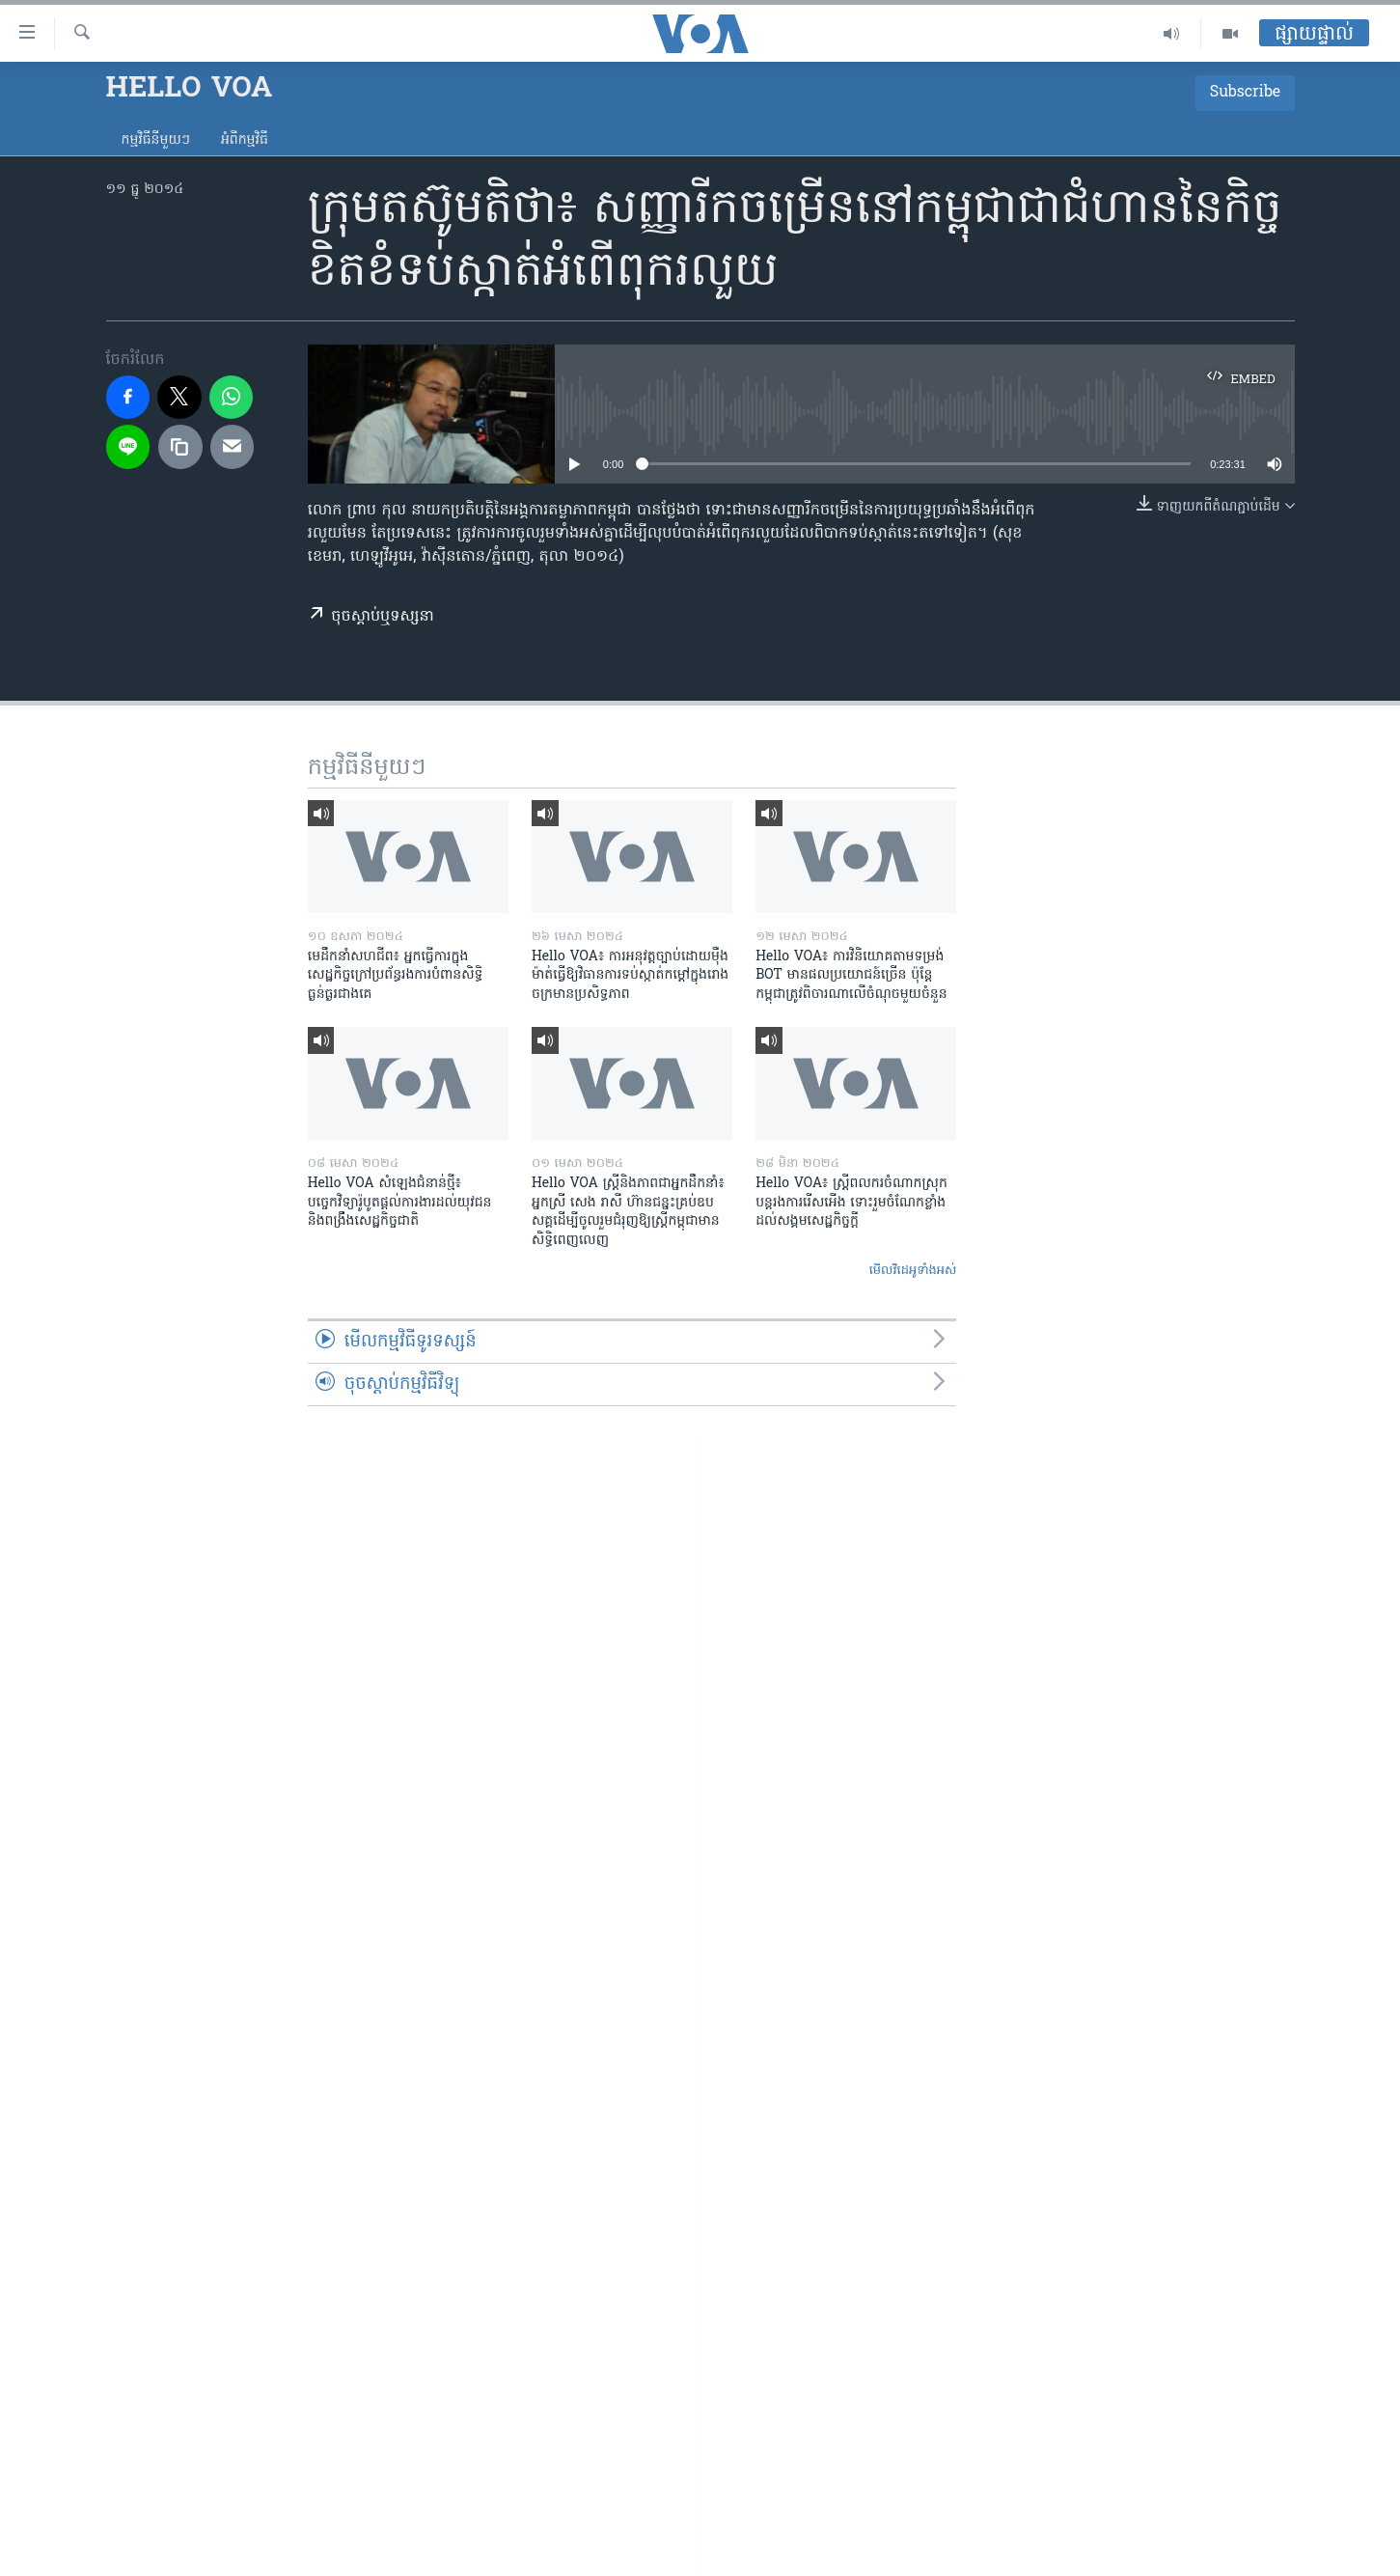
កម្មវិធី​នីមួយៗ (156, 140)
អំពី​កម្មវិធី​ (244, 140)
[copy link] (180, 447)
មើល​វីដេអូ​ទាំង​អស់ (913, 1270)
